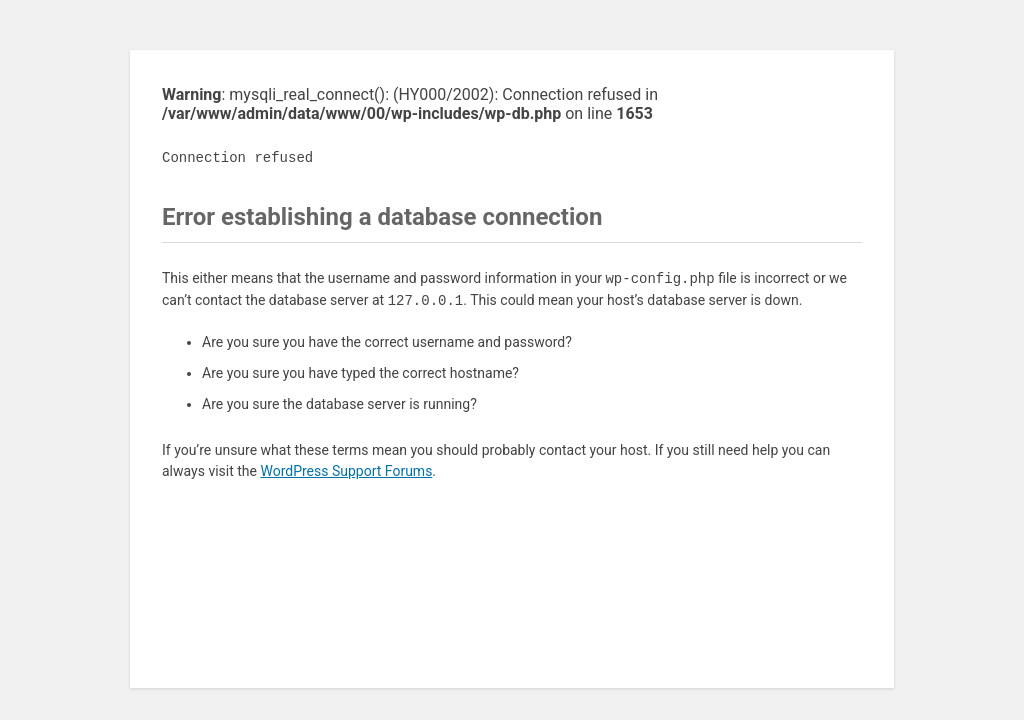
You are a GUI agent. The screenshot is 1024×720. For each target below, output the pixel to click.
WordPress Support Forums (346, 471)
